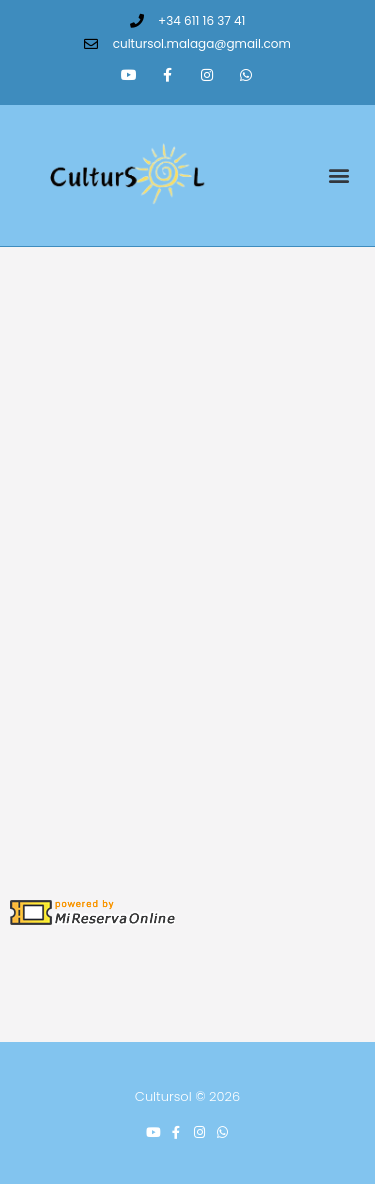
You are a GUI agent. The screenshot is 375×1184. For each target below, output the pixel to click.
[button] (338, 175)
